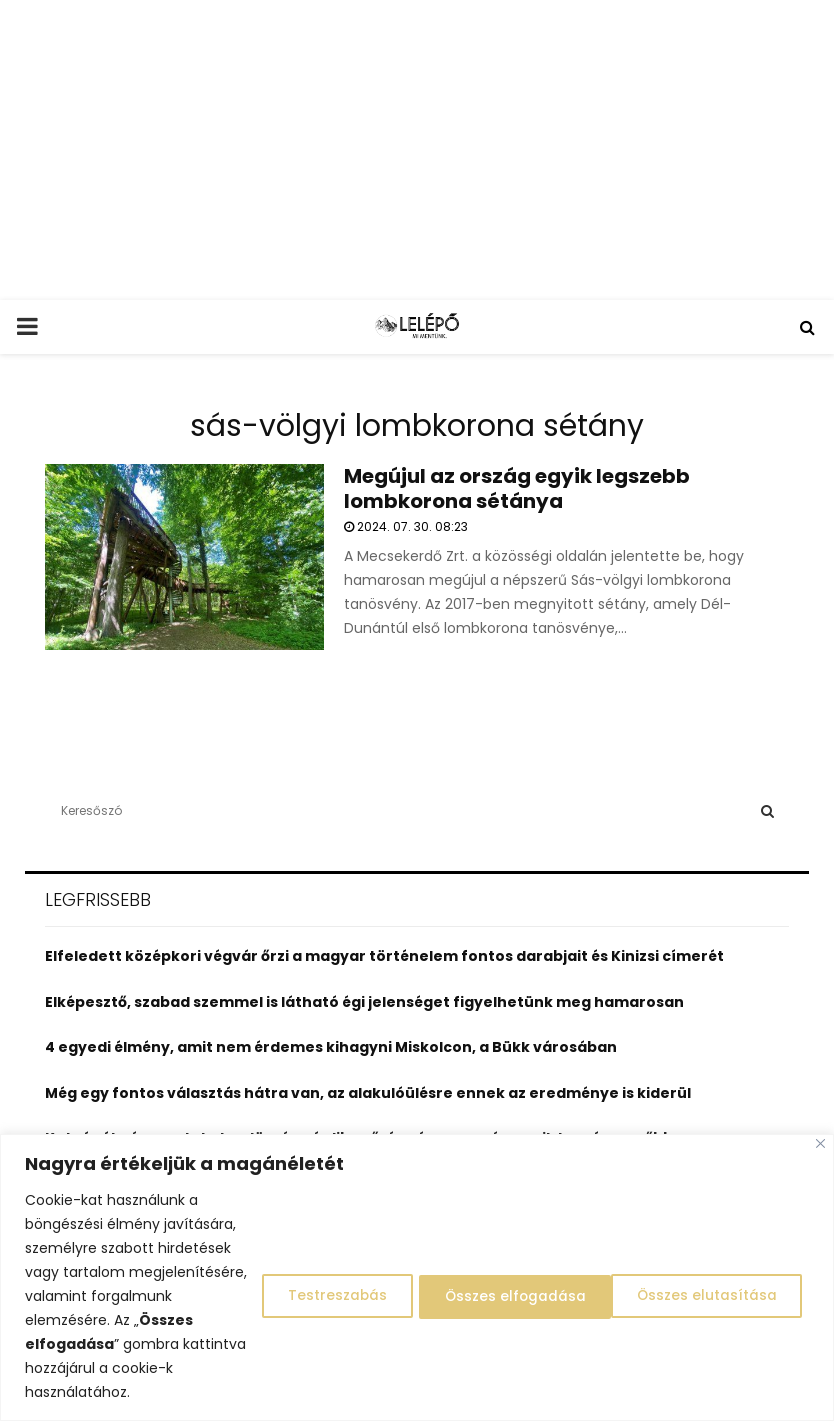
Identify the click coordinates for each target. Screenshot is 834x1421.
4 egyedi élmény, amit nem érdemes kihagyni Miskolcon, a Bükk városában (331, 1047)
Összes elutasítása (500, 1284)
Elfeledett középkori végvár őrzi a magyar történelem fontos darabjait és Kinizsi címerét (384, 956)
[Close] (820, 1119)
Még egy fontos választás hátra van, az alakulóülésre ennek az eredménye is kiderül (368, 1093)
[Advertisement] (417, 150)
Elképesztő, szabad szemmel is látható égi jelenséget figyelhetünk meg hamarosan (364, 1002)
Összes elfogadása (708, 1284)
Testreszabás (314, 1284)
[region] (417, 1265)
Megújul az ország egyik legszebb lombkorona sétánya (517, 488)
